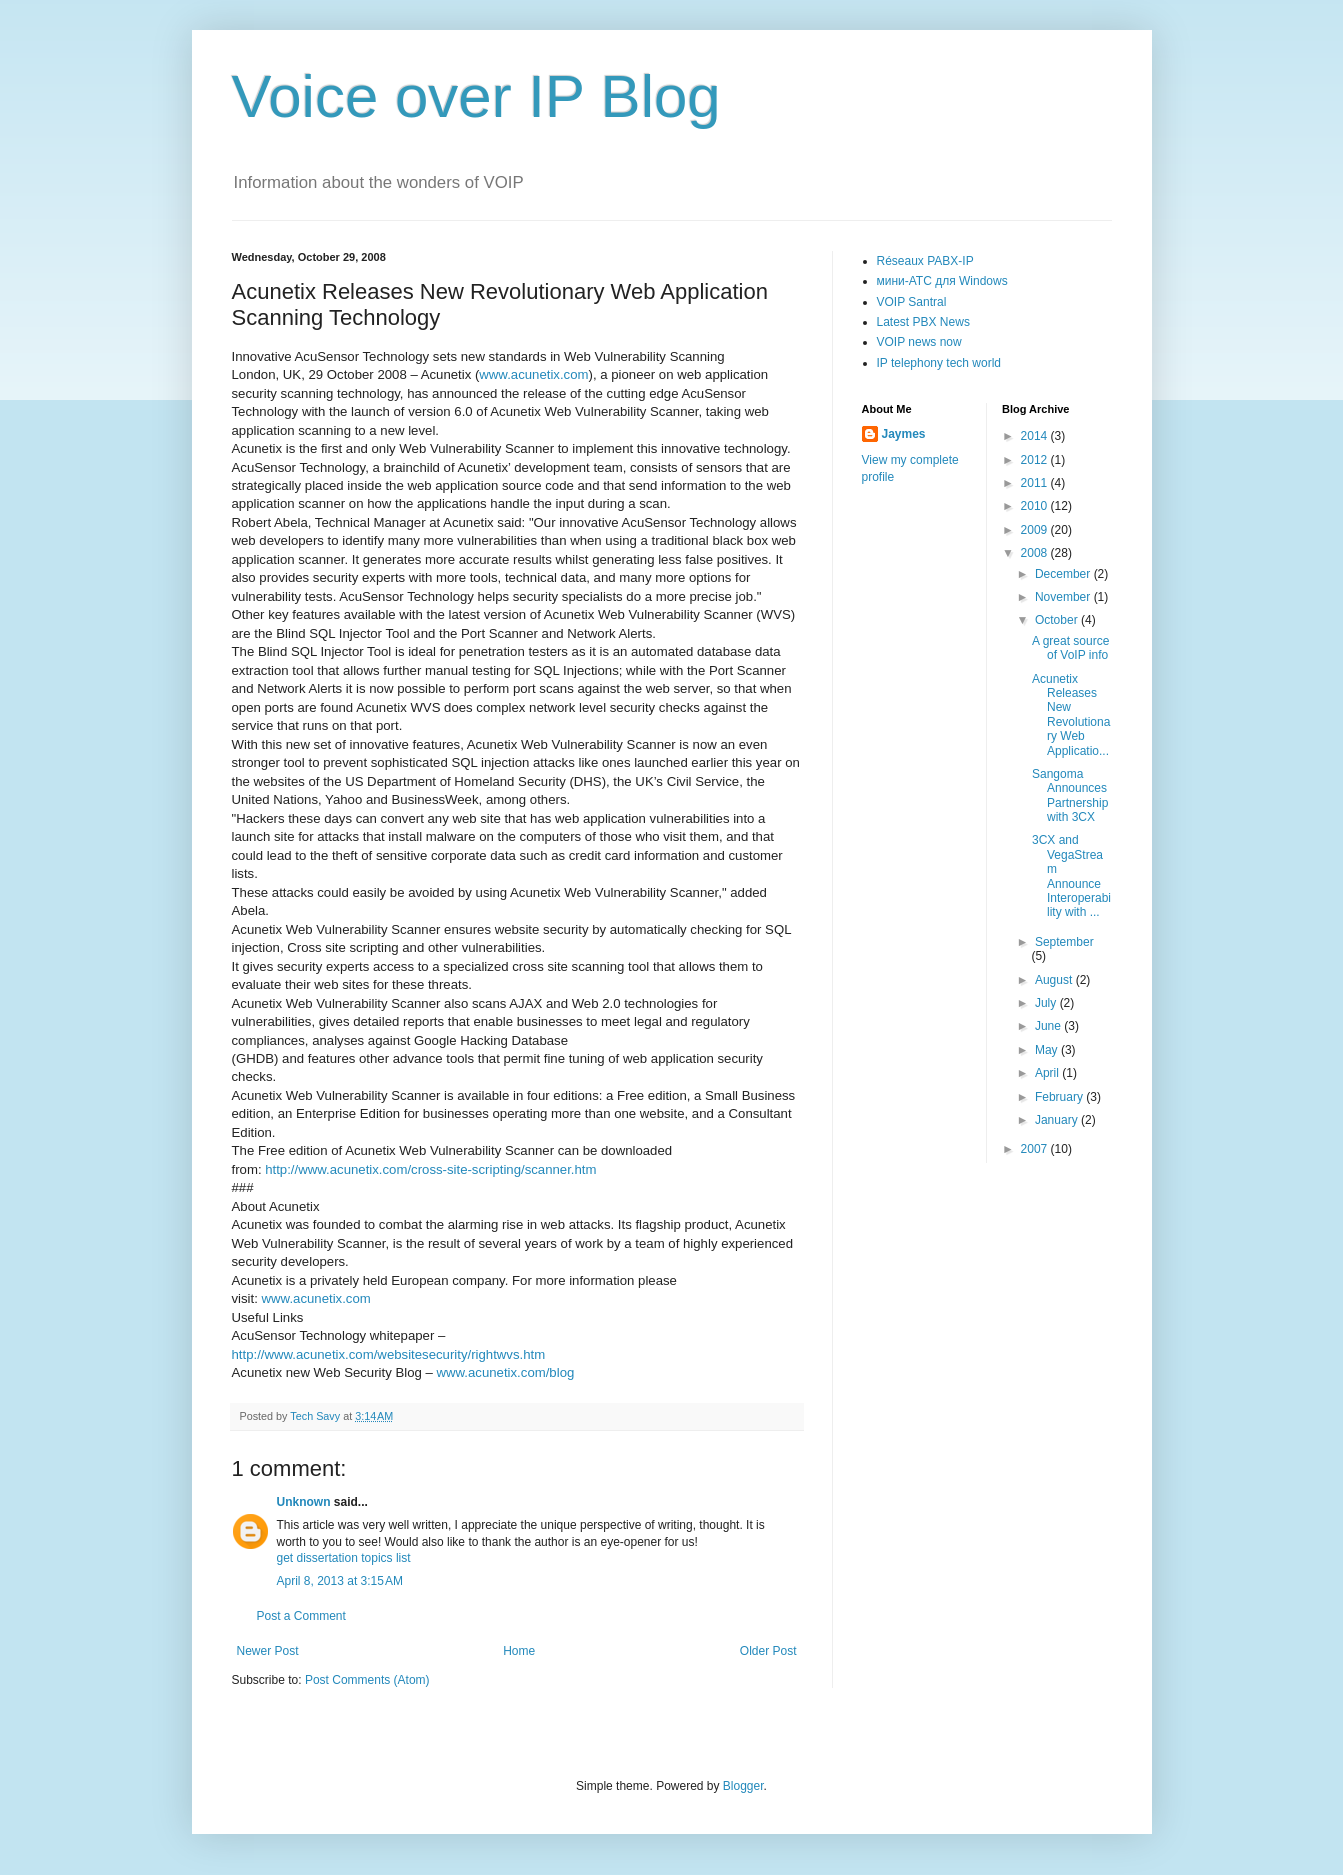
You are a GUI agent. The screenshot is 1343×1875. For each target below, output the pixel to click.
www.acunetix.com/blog (506, 1372)
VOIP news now (919, 342)
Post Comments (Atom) (367, 1680)
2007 (1036, 1149)
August (1055, 980)
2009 (1036, 530)
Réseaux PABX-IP (925, 261)
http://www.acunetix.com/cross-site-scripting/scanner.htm (430, 1169)
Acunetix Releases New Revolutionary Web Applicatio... (1071, 715)
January (1058, 1120)
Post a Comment (301, 1616)
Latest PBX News (923, 322)
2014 (1036, 436)
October (1058, 620)
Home (519, 1651)
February (1060, 1097)
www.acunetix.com (533, 374)
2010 (1036, 506)
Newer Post (268, 1651)
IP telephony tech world (939, 363)
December (1064, 574)
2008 (1036, 553)
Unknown (304, 1502)
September (1064, 942)
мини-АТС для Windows (942, 281)
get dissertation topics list (344, 1558)
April (1048, 1073)
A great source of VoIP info (1070, 648)
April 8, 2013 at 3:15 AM (340, 1581)
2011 (1036, 483)
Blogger (743, 1786)
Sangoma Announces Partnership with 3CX (1070, 795)
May (1048, 1050)
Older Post (768, 1651)
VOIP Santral (912, 302)
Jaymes (904, 434)
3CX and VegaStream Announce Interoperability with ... (1071, 876)
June (1049, 1026)
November (1064, 597)
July (1047, 1003)
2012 (1036, 460)
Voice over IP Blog (476, 96)
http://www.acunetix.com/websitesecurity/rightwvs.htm (389, 1354)
